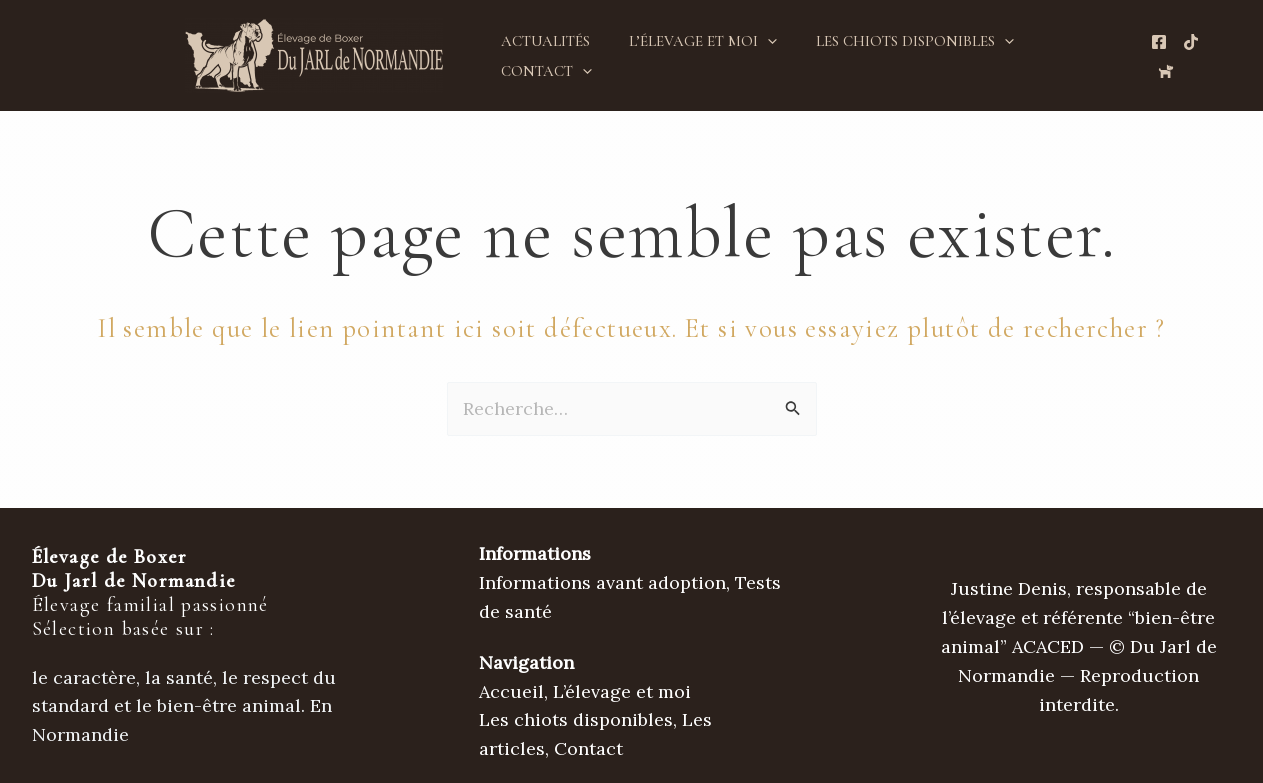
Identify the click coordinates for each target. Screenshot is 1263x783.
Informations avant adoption (602, 582)
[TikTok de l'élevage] (1187, 42)
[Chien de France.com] (1162, 71)
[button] (753, 41)
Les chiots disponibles (892, 41)
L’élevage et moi (689, 41)
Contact (541, 71)
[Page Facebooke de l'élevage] (1155, 42)
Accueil (511, 691)
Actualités (540, 41)
